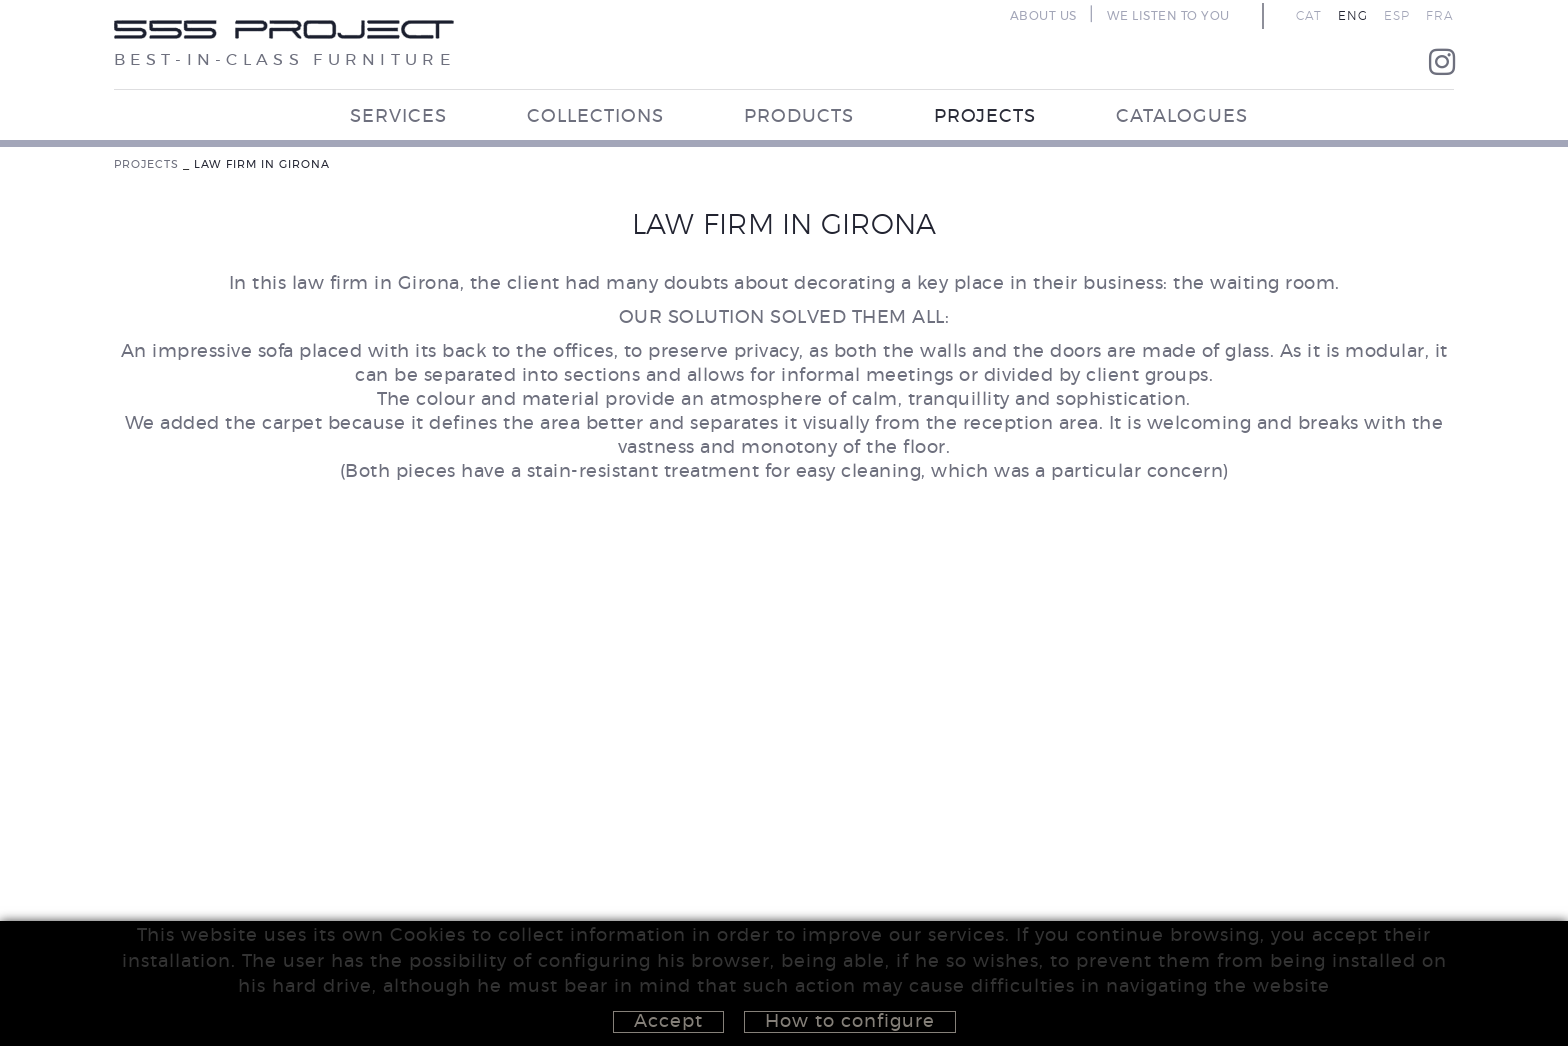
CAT (1309, 16)
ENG (1353, 16)
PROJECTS (146, 164)
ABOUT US (1043, 16)
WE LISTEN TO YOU (1168, 16)
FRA (1440, 16)
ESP (1397, 16)
